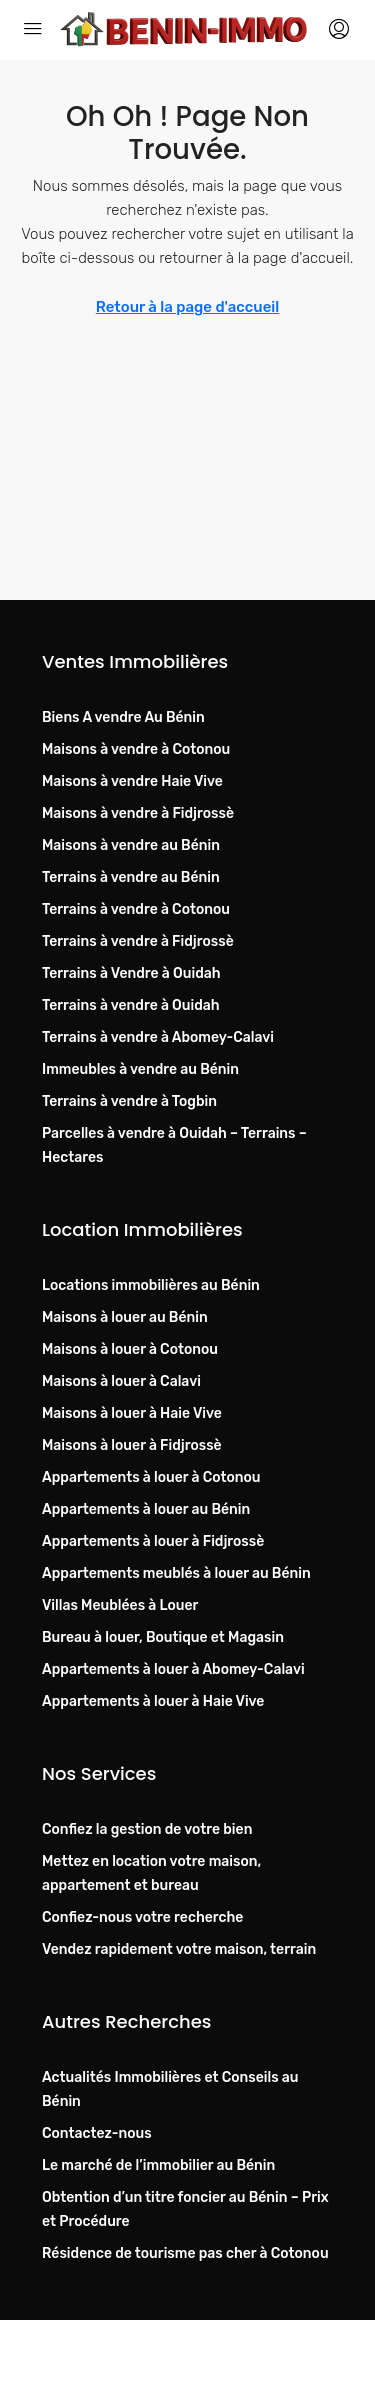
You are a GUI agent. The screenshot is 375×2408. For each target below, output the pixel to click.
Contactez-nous (97, 2133)
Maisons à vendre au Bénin (131, 845)
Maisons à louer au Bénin (125, 1317)
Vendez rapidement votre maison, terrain (179, 1949)
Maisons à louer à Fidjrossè (132, 1445)
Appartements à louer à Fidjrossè (153, 1541)
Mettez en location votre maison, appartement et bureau (151, 1873)
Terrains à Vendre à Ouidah (131, 973)
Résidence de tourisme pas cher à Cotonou (185, 2253)
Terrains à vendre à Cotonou (136, 909)
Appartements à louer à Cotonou (151, 1477)
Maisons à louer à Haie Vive (132, 1413)
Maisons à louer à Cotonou (130, 1349)
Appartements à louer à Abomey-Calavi (173, 1669)
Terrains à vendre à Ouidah (131, 1005)
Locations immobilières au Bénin (151, 1285)
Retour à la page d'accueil (188, 307)
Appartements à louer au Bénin (146, 1509)
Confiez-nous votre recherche (142, 1917)
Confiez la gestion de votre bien (147, 1829)
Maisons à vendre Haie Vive (132, 781)
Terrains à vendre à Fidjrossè (138, 941)
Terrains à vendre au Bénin (131, 877)
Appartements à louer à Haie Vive (153, 1701)
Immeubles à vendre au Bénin (140, 1069)
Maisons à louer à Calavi (121, 1381)
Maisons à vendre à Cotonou (136, 749)
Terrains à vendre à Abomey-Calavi (158, 1037)
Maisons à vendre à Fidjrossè (138, 813)
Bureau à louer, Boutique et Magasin (163, 1637)
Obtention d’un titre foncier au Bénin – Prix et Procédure (185, 2209)
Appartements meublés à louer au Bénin (176, 1573)
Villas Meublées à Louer (120, 1605)
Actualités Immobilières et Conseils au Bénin (170, 2089)
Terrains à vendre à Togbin (129, 1101)
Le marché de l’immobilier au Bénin (158, 2165)
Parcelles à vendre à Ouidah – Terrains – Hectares (174, 1145)
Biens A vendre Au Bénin (123, 717)
